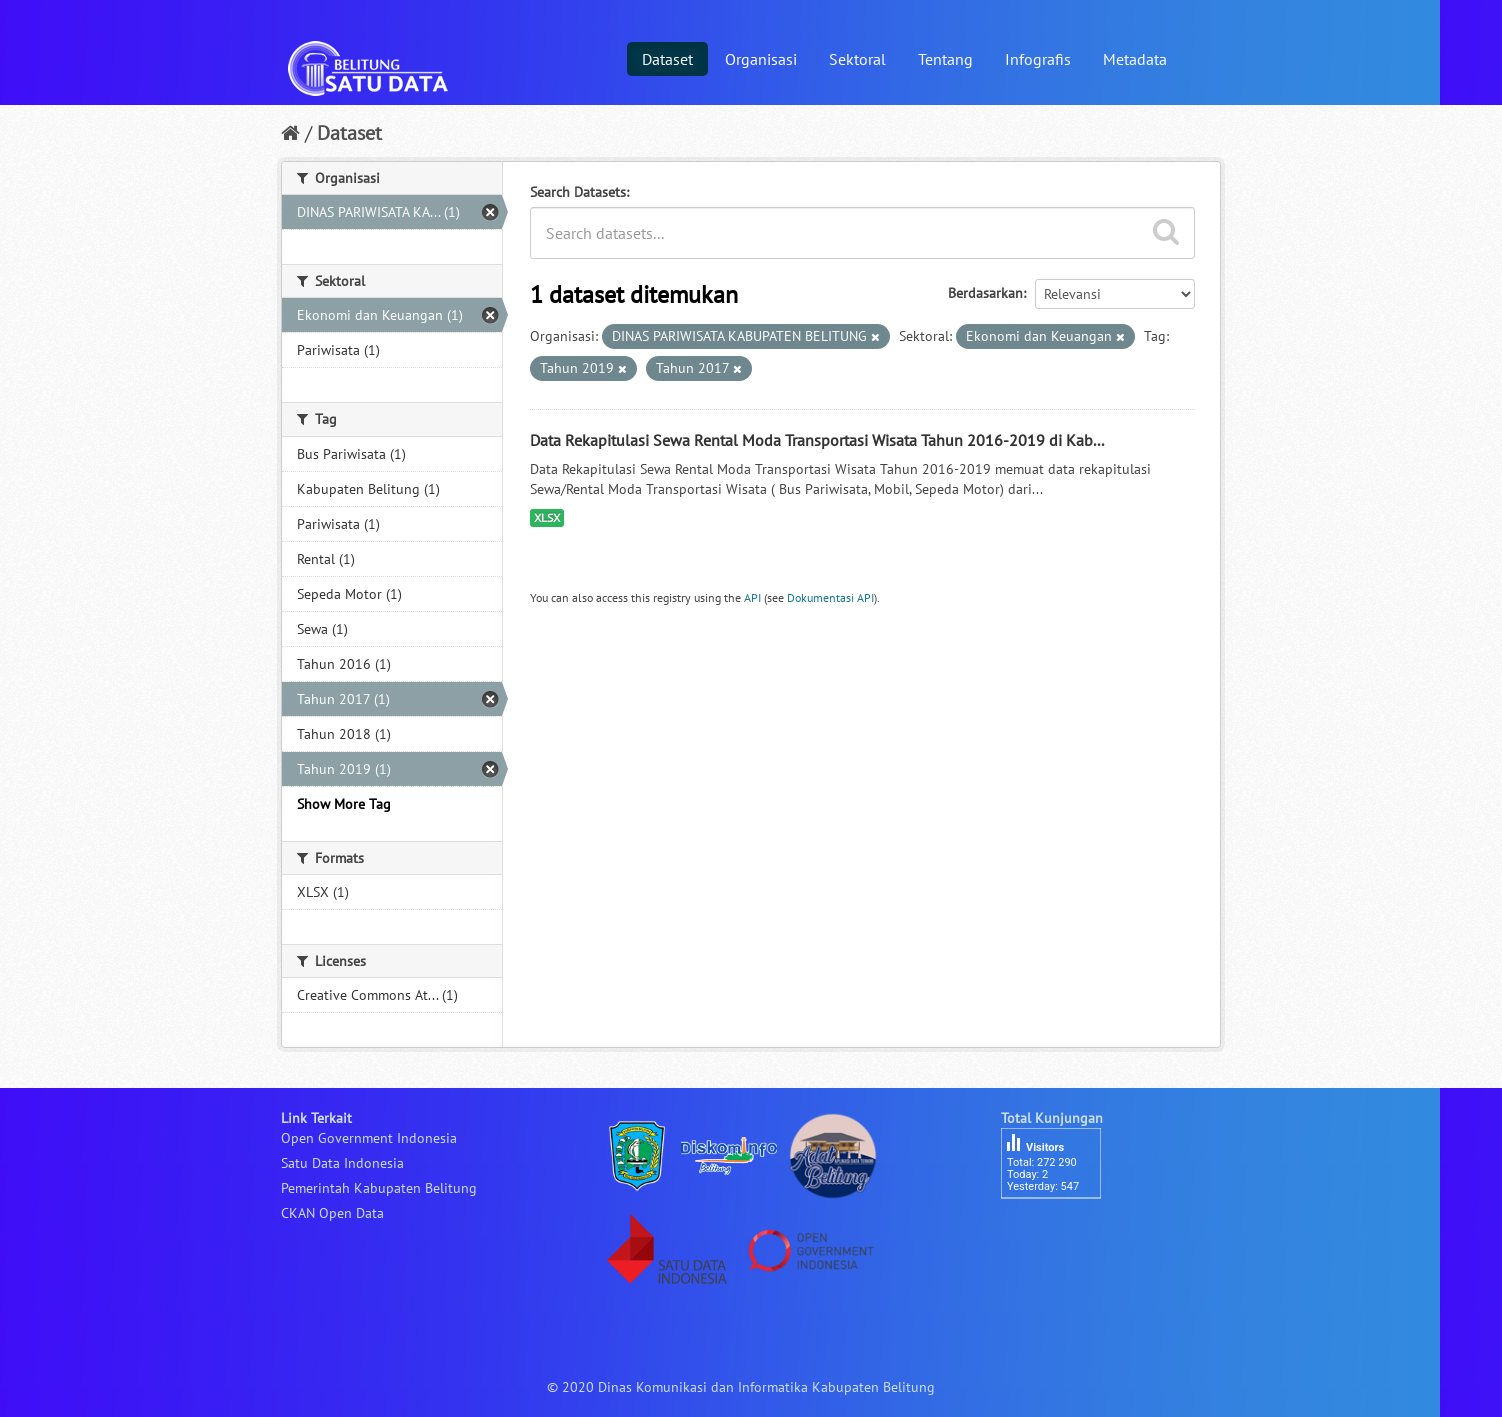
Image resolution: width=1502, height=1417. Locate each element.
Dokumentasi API (830, 597)
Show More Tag (344, 804)
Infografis (1038, 59)
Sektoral (857, 59)
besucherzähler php (1061, 1233)
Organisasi (761, 59)
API (752, 597)
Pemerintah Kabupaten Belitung (379, 1188)
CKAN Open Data (332, 1213)
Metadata (1135, 59)
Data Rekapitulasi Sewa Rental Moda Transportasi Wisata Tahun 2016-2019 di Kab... (817, 440)
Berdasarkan (985, 293)
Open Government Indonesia (369, 1138)
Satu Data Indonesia (342, 1163)
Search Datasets (578, 192)
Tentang (945, 59)
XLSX (547, 517)
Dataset (667, 59)
